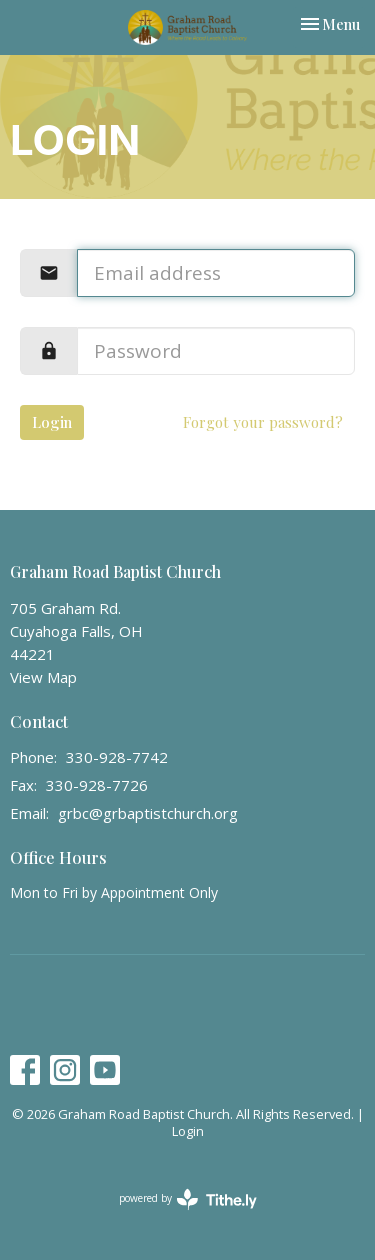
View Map (43, 677)
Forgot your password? (263, 422)
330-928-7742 (117, 757)
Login (52, 422)
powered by (188, 1199)
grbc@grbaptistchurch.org (148, 813)
